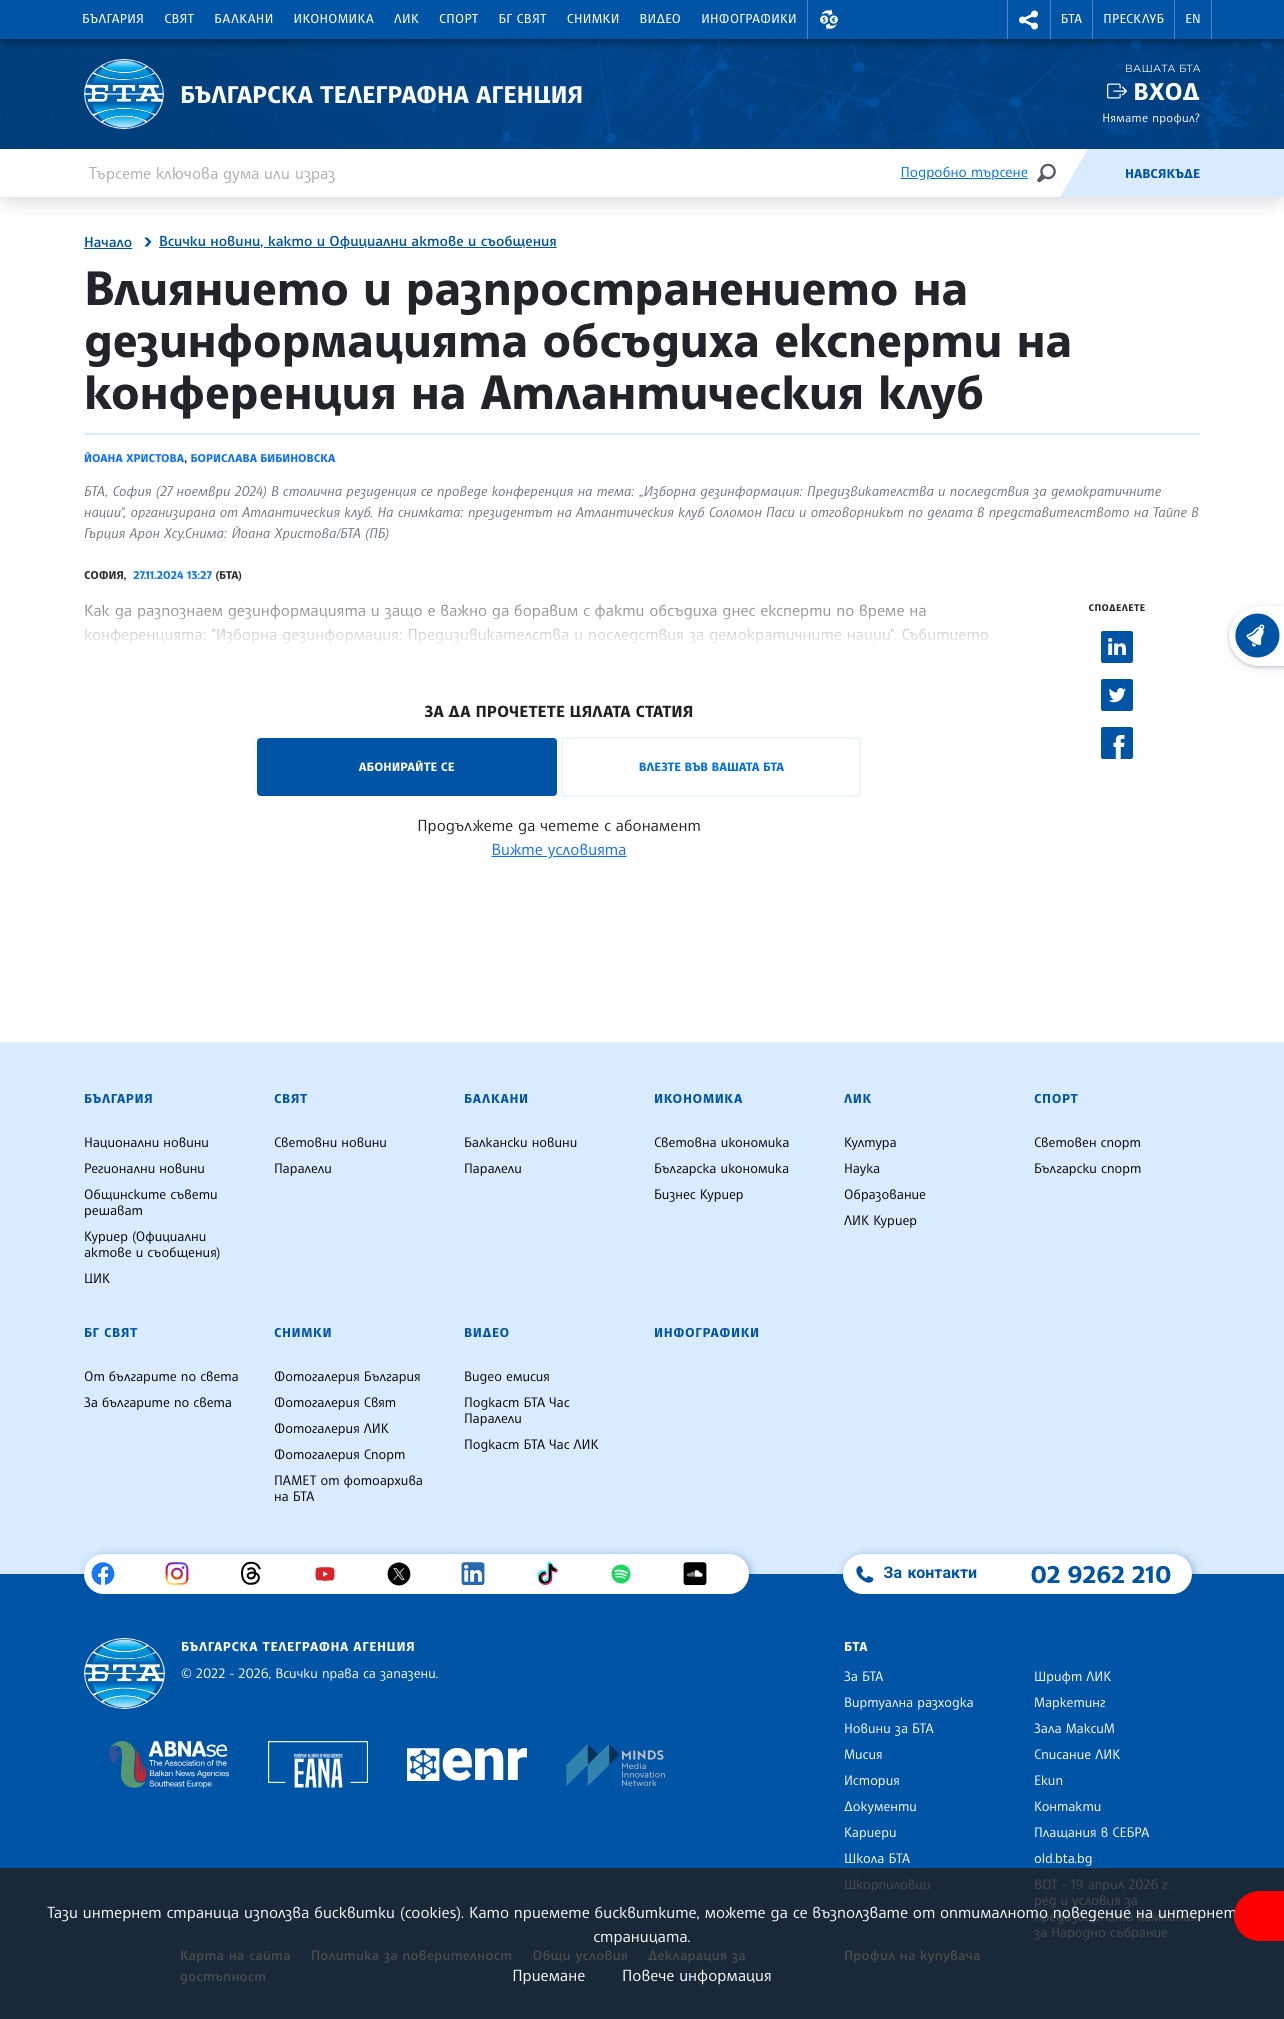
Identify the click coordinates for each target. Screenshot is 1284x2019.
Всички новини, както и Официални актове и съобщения (358, 242)
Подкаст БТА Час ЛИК (531, 1445)
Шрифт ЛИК (1072, 1677)
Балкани (243, 19)
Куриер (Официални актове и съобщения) (152, 1245)
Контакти (1067, 1807)
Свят (179, 19)
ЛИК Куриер (880, 1221)
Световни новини (330, 1143)
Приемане (548, 1975)
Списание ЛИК (1077, 1755)
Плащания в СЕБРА (1091, 1833)
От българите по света (161, 1377)
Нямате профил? (1151, 117)
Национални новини (146, 1143)
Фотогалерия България (347, 1377)
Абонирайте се (407, 766)
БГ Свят (523, 19)
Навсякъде (1162, 174)
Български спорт (1087, 1169)
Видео (661, 19)
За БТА (863, 1677)
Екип (1048, 1781)
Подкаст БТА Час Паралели (517, 1411)
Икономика (334, 19)
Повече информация (697, 1975)
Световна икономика (721, 1143)
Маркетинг (1069, 1703)
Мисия (863, 1755)
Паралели (303, 1169)
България (113, 19)
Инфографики (749, 19)
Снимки (593, 19)
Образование (885, 1195)
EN (1193, 19)
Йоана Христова (134, 458)
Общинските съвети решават (151, 1203)
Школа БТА (877, 1859)
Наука (862, 1169)
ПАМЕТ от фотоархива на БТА (348, 1489)
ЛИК (406, 19)
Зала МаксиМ (1074, 1729)
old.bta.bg (1063, 1859)
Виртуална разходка (909, 1703)
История (872, 1781)
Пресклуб (1133, 19)
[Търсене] (1046, 172)
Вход (1166, 91)
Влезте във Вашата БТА (711, 766)
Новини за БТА (889, 1729)
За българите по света (158, 1403)
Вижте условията (559, 849)
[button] (829, 19)
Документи (880, 1807)
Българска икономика (721, 1169)
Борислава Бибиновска (262, 458)
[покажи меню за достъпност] (1259, 1916)
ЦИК (97, 1279)
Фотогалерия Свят (335, 1403)
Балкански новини (520, 1143)
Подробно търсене (964, 172)
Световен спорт (1087, 1143)
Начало (108, 243)
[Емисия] (1092, 173)
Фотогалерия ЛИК (331, 1429)
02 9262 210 (1101, 1574)
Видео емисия (507, 1377)
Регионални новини (144, 1169)
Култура (870, 1143)
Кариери (870, 1833)
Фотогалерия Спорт (339, 1455)
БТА (1071, 19)
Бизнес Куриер (699, 1195)
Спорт (458, 19)
